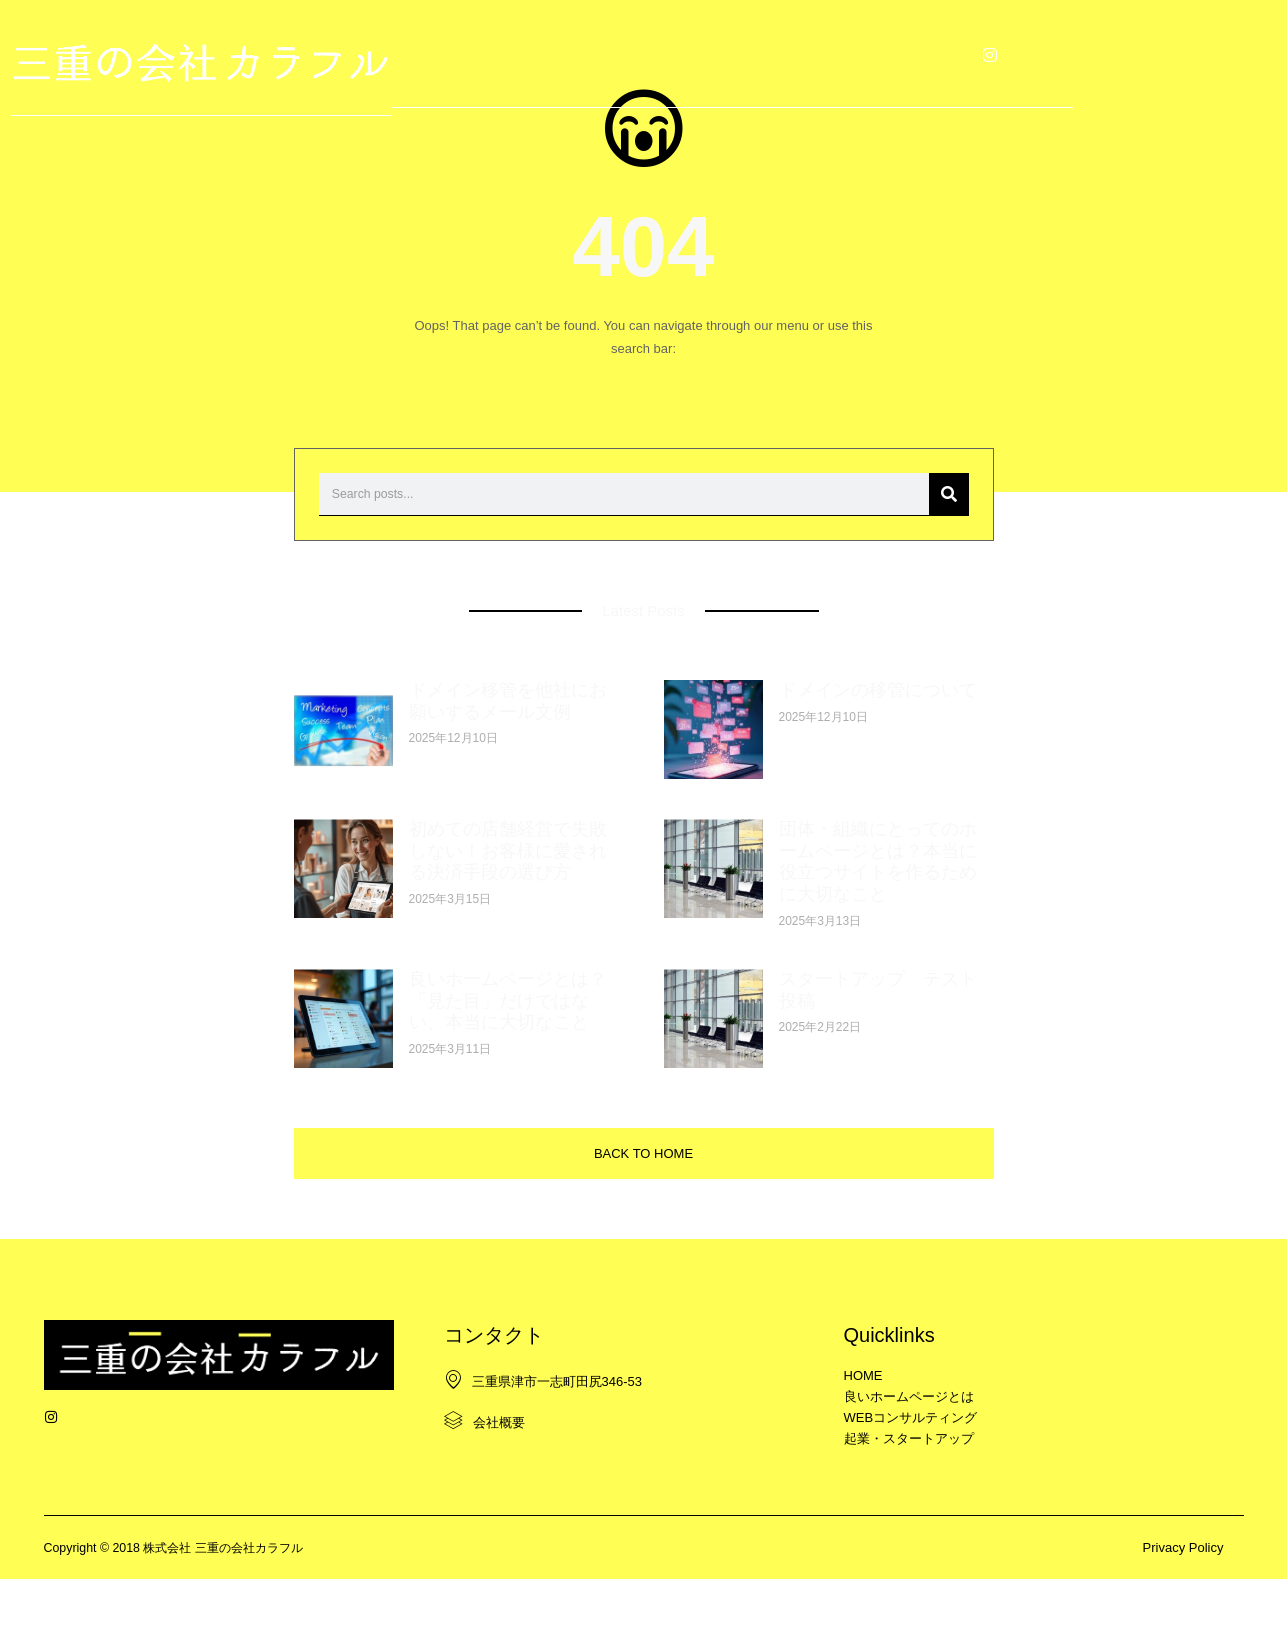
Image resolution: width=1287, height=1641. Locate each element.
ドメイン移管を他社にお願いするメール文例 (508, 727)
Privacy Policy (1183, 1608)
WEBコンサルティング (699, 52)
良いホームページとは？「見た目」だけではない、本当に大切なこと (508, 1026)
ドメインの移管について (878, 716)
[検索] (949, 520)
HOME (402, 52)
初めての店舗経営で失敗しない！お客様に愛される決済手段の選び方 (508, 876)
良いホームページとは (527, 52)
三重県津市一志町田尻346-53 (542, 1418)
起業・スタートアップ (871, 52)
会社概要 (483, 1459)
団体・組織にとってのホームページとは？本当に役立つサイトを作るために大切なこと (878, 887)
